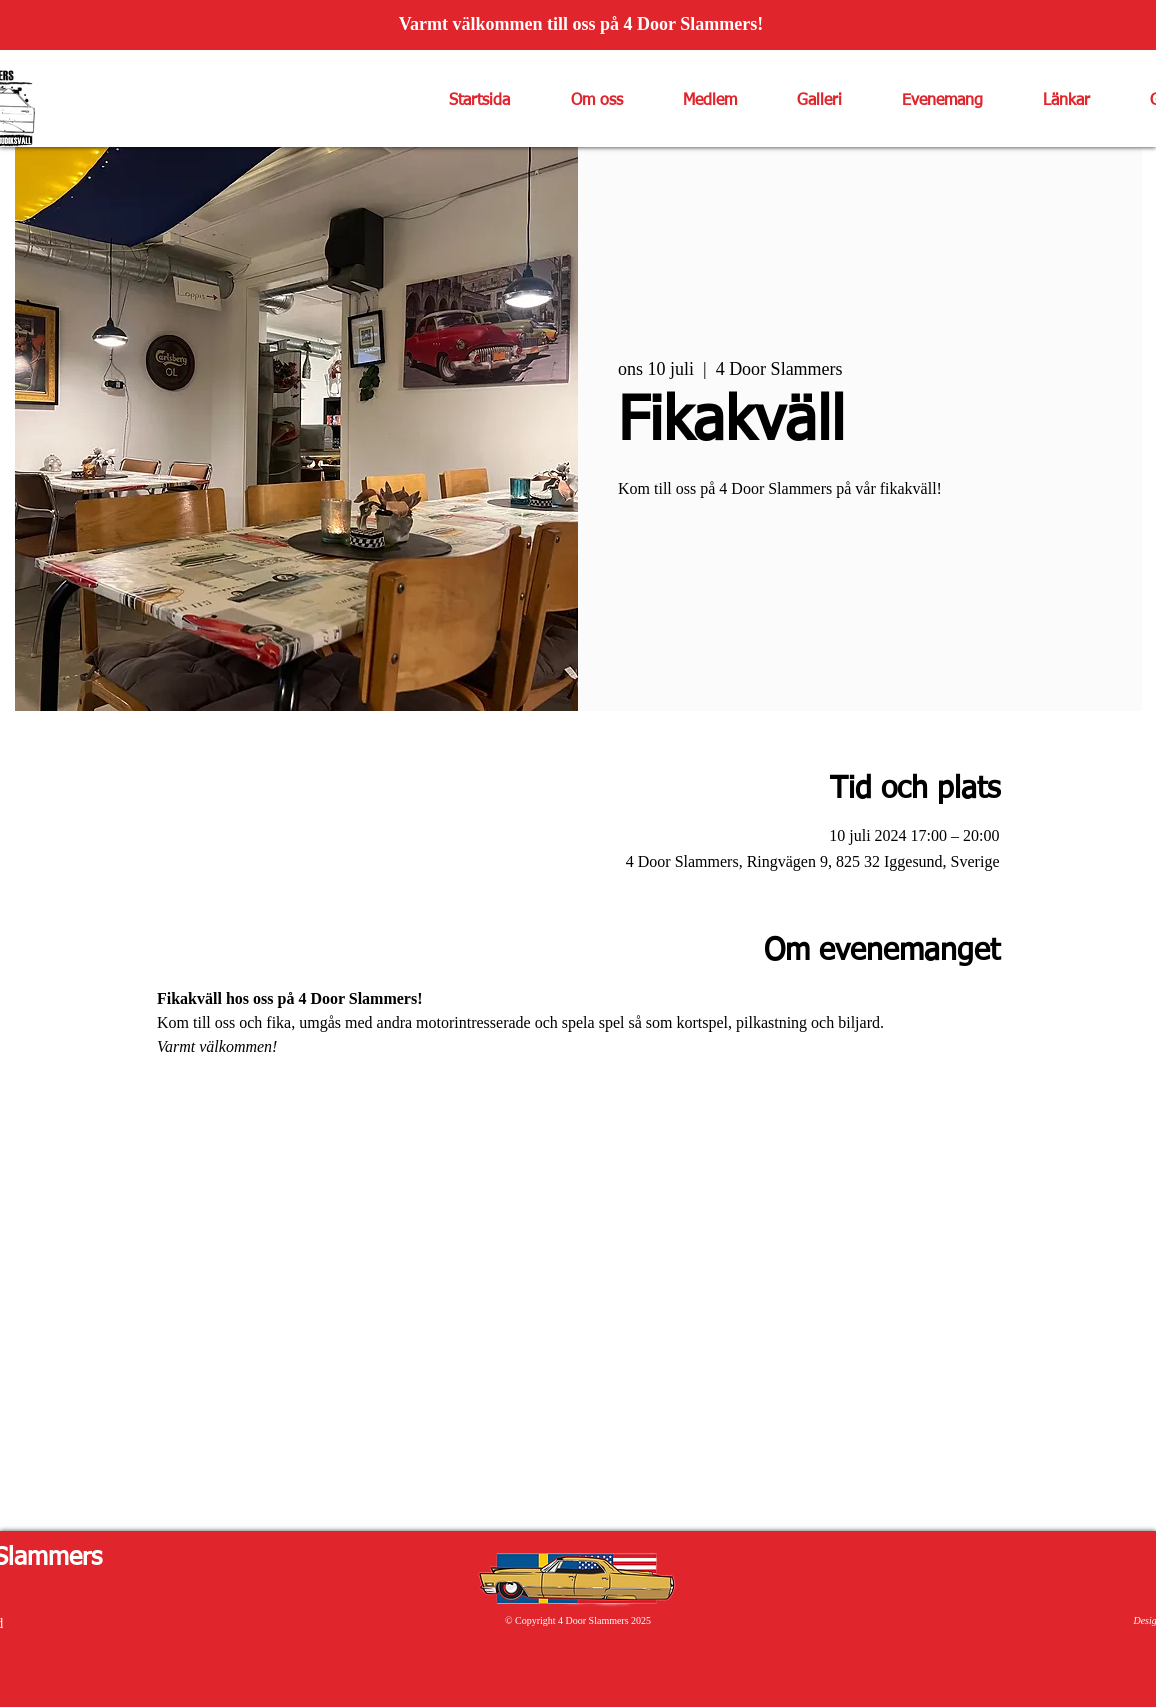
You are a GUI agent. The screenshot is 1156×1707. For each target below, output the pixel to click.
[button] (581, 101)
